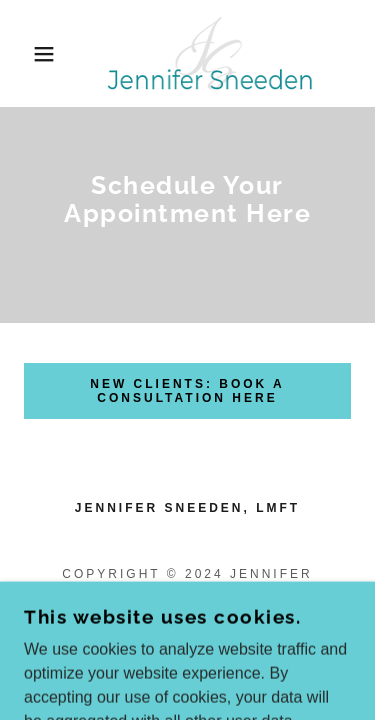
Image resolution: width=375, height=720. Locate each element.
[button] (29, 54)
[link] (187, 53)
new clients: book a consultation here (187, 391)
